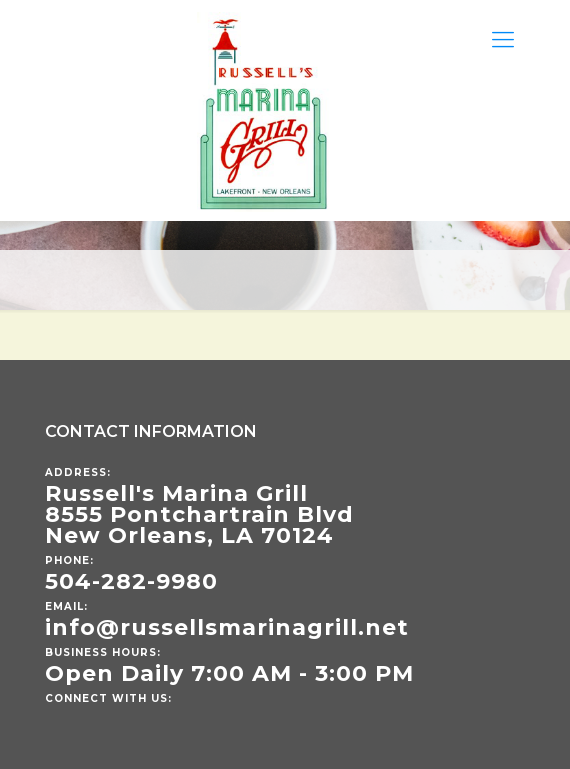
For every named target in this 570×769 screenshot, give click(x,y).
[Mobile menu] (503, 40)
